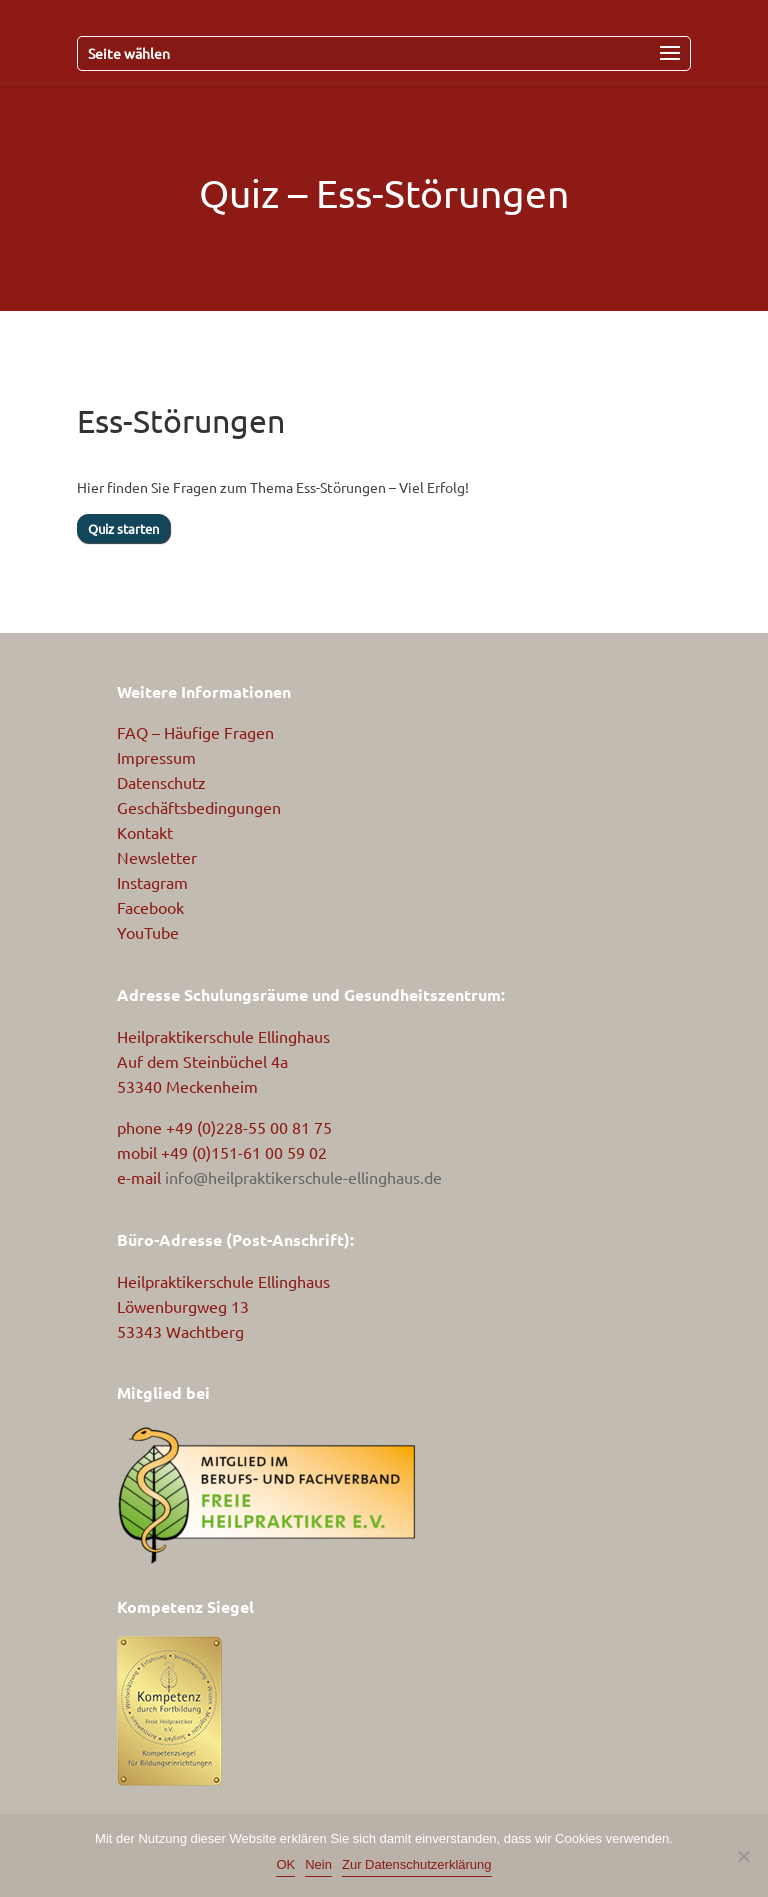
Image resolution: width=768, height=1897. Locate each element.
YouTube (148, 932)
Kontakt (145, 832)
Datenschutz (161, 782)
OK (285, 1864)
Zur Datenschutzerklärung (417, 1864)
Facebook (150, 907)
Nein (318, 1864)
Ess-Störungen (442, 193)
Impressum (156, 757)
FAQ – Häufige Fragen (195, 732)
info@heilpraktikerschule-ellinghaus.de (303, 1177)
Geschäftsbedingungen (199, 807)
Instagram (152, 882)
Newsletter (157, 857)
